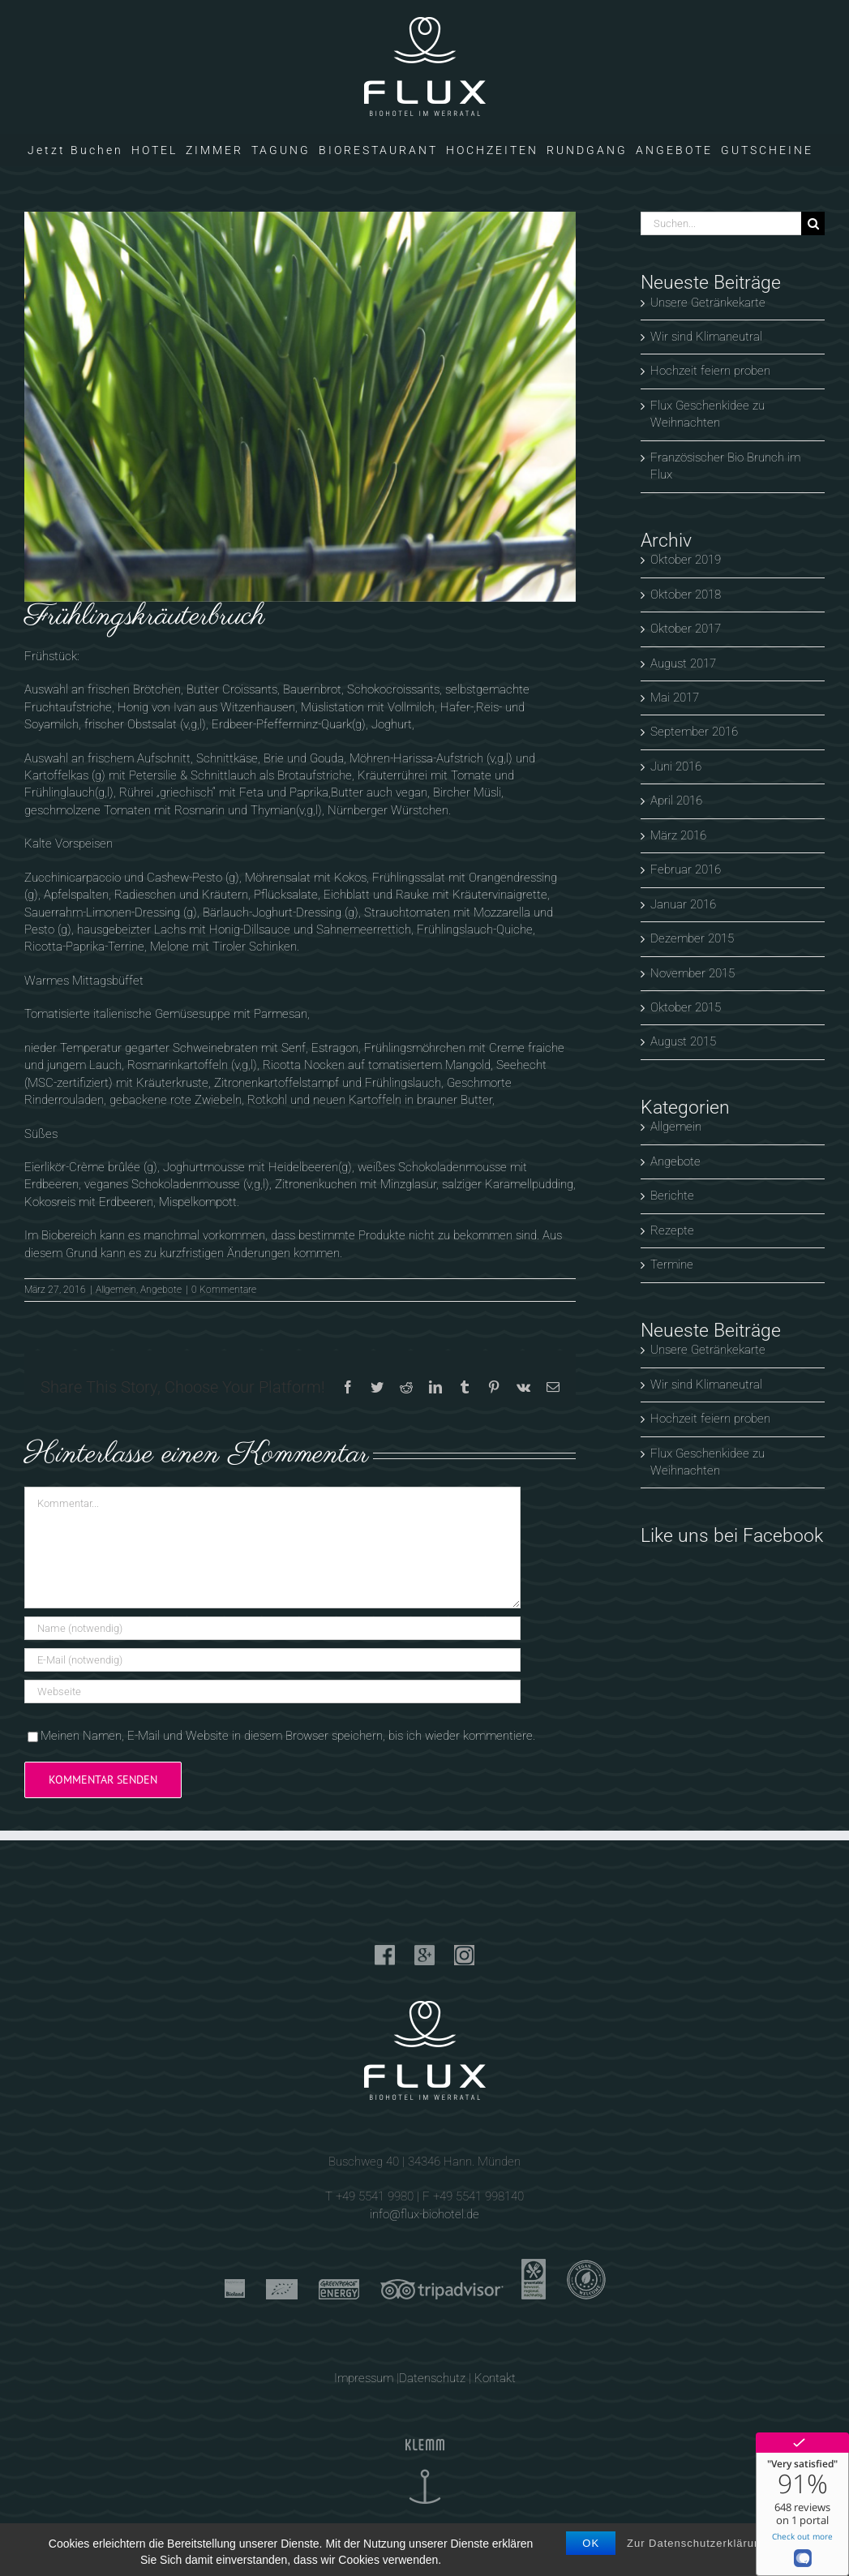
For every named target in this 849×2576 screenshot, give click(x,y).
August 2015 (683, 1041)
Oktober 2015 (685, 1007)
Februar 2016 (685, 869)
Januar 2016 (683, 904)
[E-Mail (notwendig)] (272, 1660)
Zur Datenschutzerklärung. (699, 2543)
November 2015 (692, 973)
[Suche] (813, 223)
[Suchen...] (721, 223)
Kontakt (495, 2378)
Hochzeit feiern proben (710, 370)
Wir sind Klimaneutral (706, 336)
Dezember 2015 (692, 938)
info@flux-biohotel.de (424, 2214)
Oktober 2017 (685, 628)
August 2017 (683, 663)
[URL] (272, 1691)
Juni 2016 (675, 766)
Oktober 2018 (685, 594)
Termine (671, 1264)
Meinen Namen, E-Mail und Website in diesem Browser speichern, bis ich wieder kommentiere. (288, 1735)
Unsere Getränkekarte (707, 302)
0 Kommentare (223, 1289)
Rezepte (672, 1230)
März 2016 (678, 835)
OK (590, 2543)
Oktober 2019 (685, 559)
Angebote (161, 1289)
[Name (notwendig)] (272, 1628)
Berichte (672, 1195)
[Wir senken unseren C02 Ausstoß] (300, 407)
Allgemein (116, 1289)
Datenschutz (432, 2378)
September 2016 (694, 731)
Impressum (363, 2378)
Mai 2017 (674, 697)
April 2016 (676, 800)
